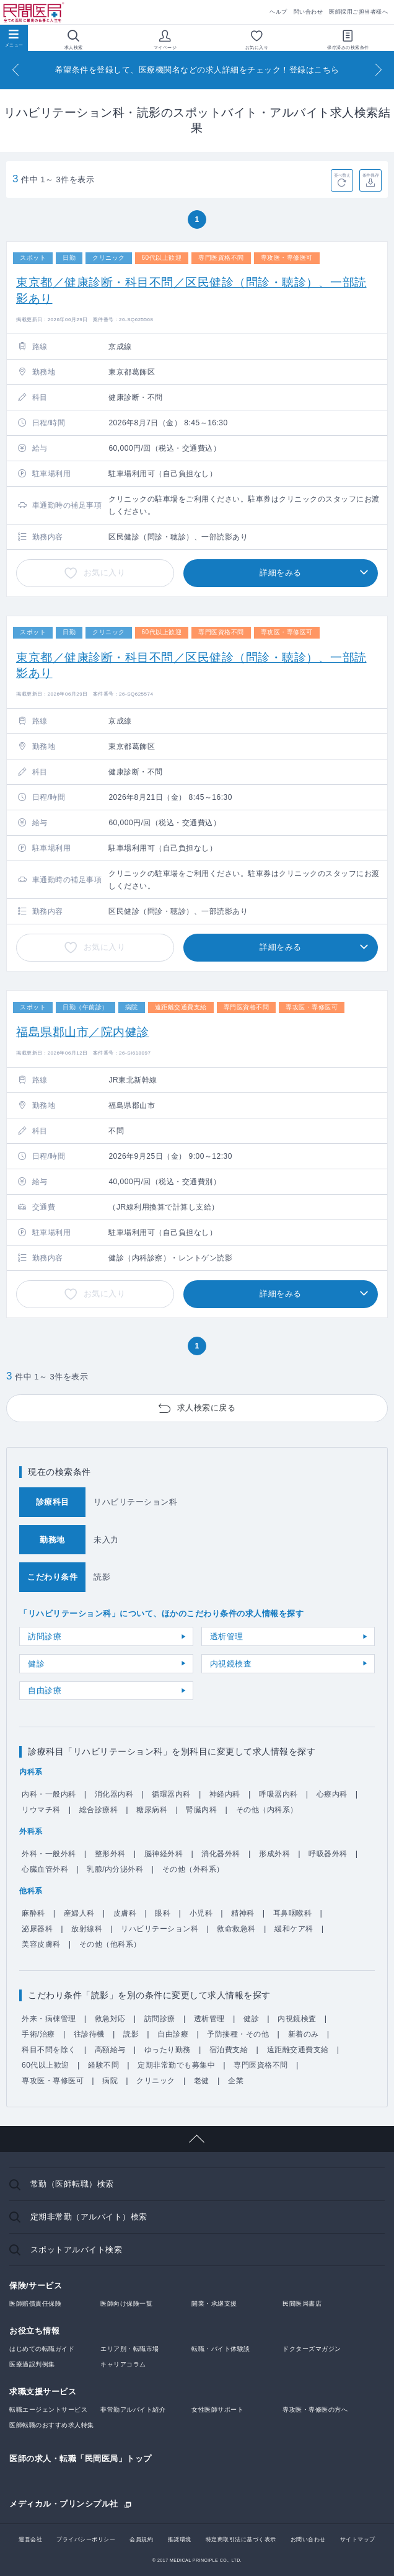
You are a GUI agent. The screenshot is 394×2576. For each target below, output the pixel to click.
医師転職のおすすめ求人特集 (51, 2425)
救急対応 (110, 2018)
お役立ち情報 (34, 2330)
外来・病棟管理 (49, 2018)
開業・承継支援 (214, 2303)
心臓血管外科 (45, 1869)
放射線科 (86, 1928)
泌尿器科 (37, 1928)
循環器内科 (171, 1794)
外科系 (31, 1831)
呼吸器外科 (328, 1853)
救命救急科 (236, 1928)
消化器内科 (114, 1794)
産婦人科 (79, 1913)
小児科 (201, 1913)
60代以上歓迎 (45, 2065)
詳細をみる (281, 572)
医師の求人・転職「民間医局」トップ (80, 2458)
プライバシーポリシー (85, 2539)
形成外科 (274, 1853)
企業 (235, 2080)
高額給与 (110, 2049)
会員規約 (141, 2539)
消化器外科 (220, 1853)
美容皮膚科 (41, 1944)
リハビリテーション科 (159, 1928)
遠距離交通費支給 (298, 2049)
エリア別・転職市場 (129, 2348)
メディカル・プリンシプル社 (63, 2503)
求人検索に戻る (206, 1407)
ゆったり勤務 (167, 2049)
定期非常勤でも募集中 (176, 2065)
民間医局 (34, 13)
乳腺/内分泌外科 (115, 1869)
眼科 (162, 1913)
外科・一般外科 (49, 1853)
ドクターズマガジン (311, 2348)
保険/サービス (35, 2285)
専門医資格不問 (261, 2065)
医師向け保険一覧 (126, 2303)
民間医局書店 (302, 2303)
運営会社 (30, 2539)
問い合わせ (308, 12)
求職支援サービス (42, 2391)
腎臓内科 (201, 1809)
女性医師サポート (217, 2409)
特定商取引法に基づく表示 (241, 2539)
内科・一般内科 (49, 1794)
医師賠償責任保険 (35, 2303)
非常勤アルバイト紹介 (132, 2409)
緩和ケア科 (293, 1928)
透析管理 (226, 1636)
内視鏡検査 (231, 1663)
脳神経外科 (163, 1853)
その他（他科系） (110, 1944)
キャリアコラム (123, 2364)
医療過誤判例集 (32, 2364)
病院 (110, 2080)
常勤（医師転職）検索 (72, 2184)
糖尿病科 (151, 1809)
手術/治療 (38, 2034)
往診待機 (89, 2034)
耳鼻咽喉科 (292, 1913)
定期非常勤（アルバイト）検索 (88, 2216)
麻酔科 (33, 1913)
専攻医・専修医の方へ (315, 2409)
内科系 (31, 1772)
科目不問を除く (49, 2049)
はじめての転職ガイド (41, 2348)
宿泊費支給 (228, 2049)
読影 (131, 2034)
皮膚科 (125, 1913)
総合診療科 (98, 1809)
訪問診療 (44, 1636)
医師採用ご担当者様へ (358, 12)
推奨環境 (179, 2539)
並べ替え (342, 175)
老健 (201, 2080)
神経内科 (224, 1794)
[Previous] (15, 69)
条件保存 (370, 175)
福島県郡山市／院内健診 (82, 1031)
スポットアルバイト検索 (76, 2249)
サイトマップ (357, 2539)
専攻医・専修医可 (53, 2080)
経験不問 (103, 2065)
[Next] (378, 69)
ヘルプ (278, 12)
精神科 (243, 1913)
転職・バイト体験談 (220, 2348)
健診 (36, 1663)
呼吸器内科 (278, 1794)
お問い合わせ (308, 2539)
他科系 (31, 1891)
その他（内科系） (267, 1809)
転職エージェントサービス (48, 2409)
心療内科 (332, 1794)
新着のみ (303, 2034)
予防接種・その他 (238, 2034)
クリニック (155, 2080)
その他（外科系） (193, 1869)
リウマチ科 (41, 1809)
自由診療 (44, 1690)
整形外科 (110, 1853)
